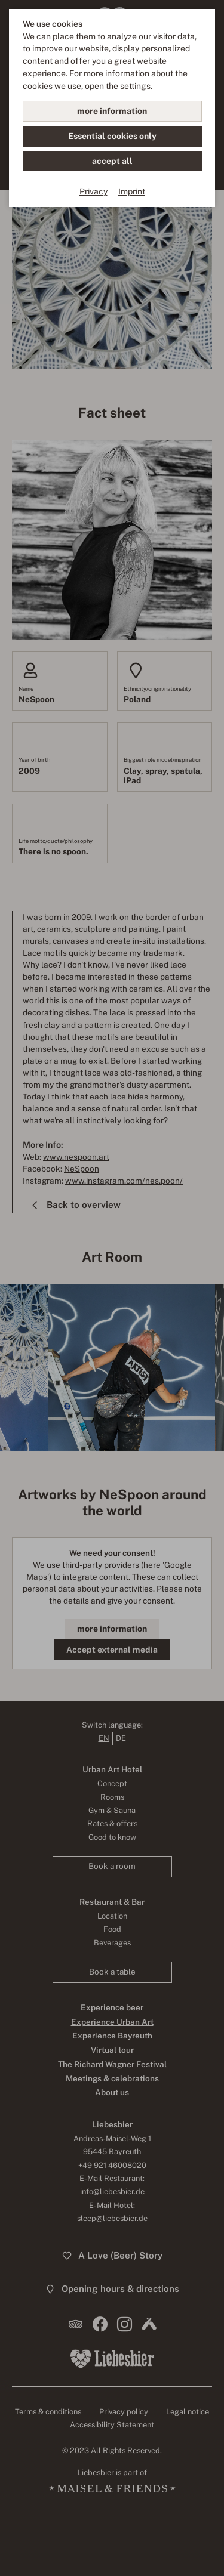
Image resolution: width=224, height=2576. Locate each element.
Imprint (131, 191)
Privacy (93, 191)
